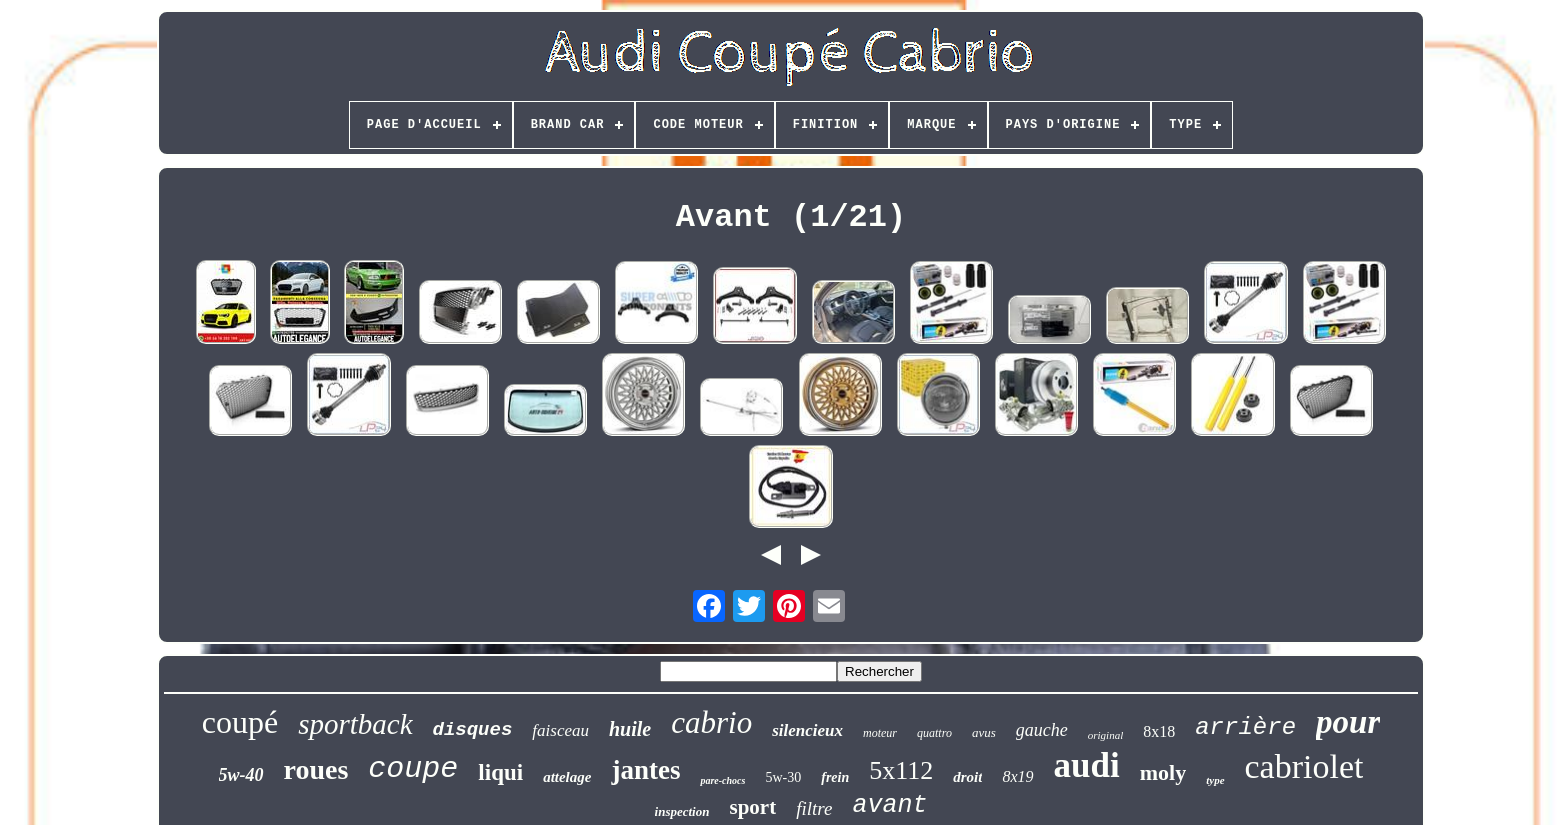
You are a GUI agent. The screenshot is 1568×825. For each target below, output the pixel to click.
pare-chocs (722, 780)
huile (630, 729)
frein (835, 777)
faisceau (560, 730)
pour (1348, 722)
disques (473, 730)
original (1105, 735)
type (1215, 780)
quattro (934, 733)
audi (1087, 765)
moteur (880, 733)
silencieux (807, 730)
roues (316, 769)
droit (967, 777)
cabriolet (1304, 766)
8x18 (1159, 731)
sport (752, 807)
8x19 (1017, 776)
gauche (1042, 730)
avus (984, 732)
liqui (500, 772)
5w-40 (241, 775)
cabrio (711, 722)
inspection (682, 811)
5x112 (901, 770)
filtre (814, 808)
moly (1163, 772)
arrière (1245, 727)
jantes (645, 770)
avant (889, 805)
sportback (355, 724)
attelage (567, 777)
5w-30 (783, 777)
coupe (413, 769)
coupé (240, 722)
